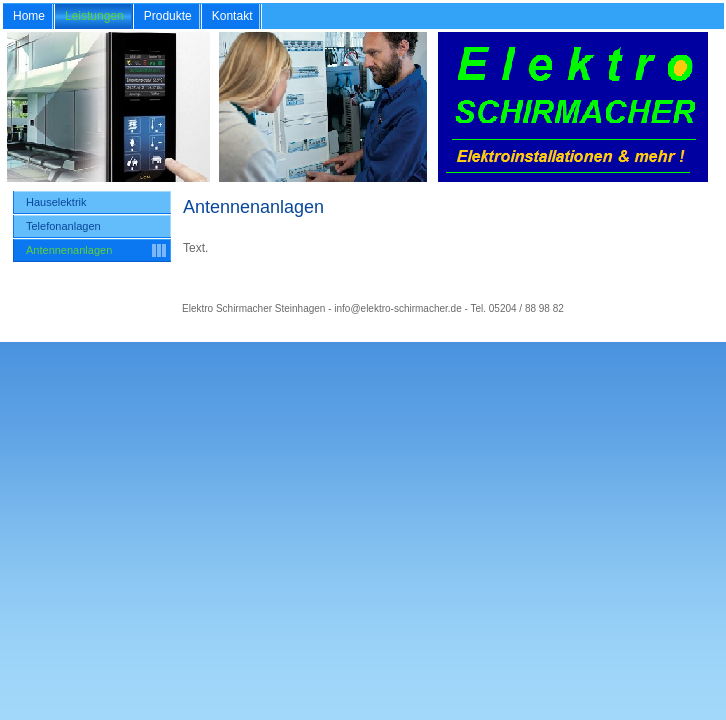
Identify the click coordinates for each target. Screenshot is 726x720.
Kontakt (232, 16)
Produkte (168, 16)
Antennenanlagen (69, 250)
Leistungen (94, 16)
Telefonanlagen (63, 226)
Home (29, 16)
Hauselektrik (56, 202)
